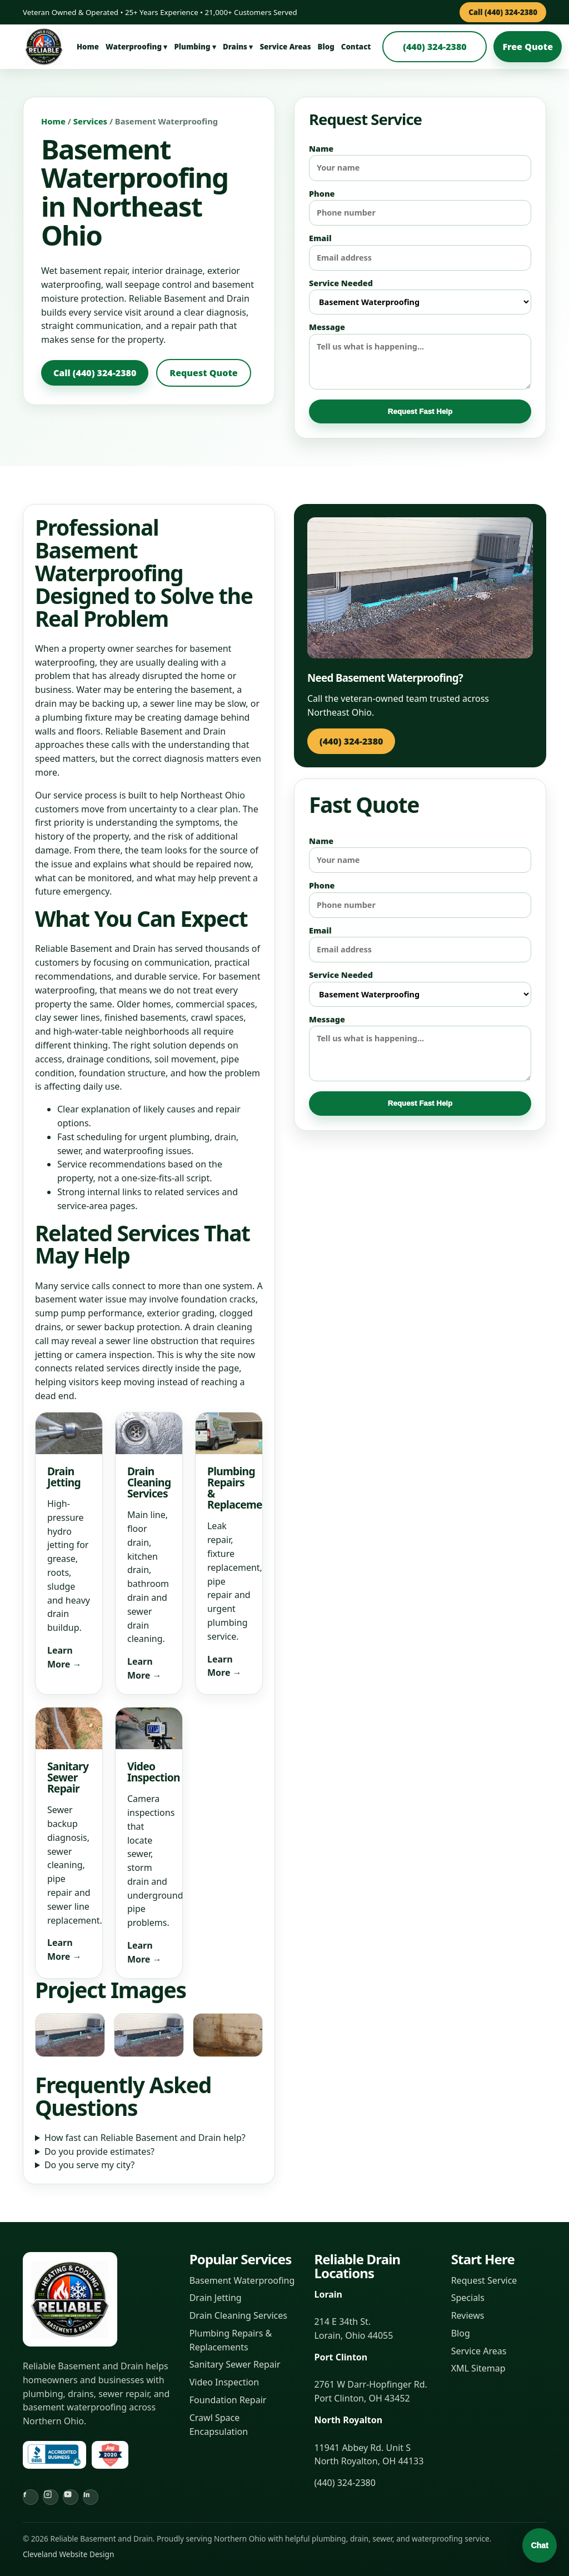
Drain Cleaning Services (238, 2315)
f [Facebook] (24, 2494)
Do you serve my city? (89, 2165)
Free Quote (527, 47)
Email (420, 252)
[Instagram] (50, 2497)
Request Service (484, 2280)
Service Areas (285, 47)
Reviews (468, 2315)
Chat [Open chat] (539, 2545)
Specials (468, 2298)
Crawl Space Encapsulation (218, 2425)
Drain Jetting (215, 2298)
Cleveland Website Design (68, 2554)
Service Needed (420, 296)
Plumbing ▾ (195, 47)
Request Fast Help (420, 411)
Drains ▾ (238, 47)
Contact (356, 47)
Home (88, 47)
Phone (420, 207)
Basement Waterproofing (242, 2280)
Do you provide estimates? (99, 2151)
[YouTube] (70, 2497)
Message (420, 355)
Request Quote (203, 373)
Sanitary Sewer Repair (235, 2364)
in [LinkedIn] (86, 2494)
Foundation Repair (228, 2400)
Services (90, 121)
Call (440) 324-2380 (502, 12)
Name (420, 162)
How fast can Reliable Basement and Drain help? (145, 2137)
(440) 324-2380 (435, 47)
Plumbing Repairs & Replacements (230, 2340)
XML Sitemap (478, 2368)
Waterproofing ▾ (136, 47)
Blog (326, 47)
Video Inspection (224, 2382)
